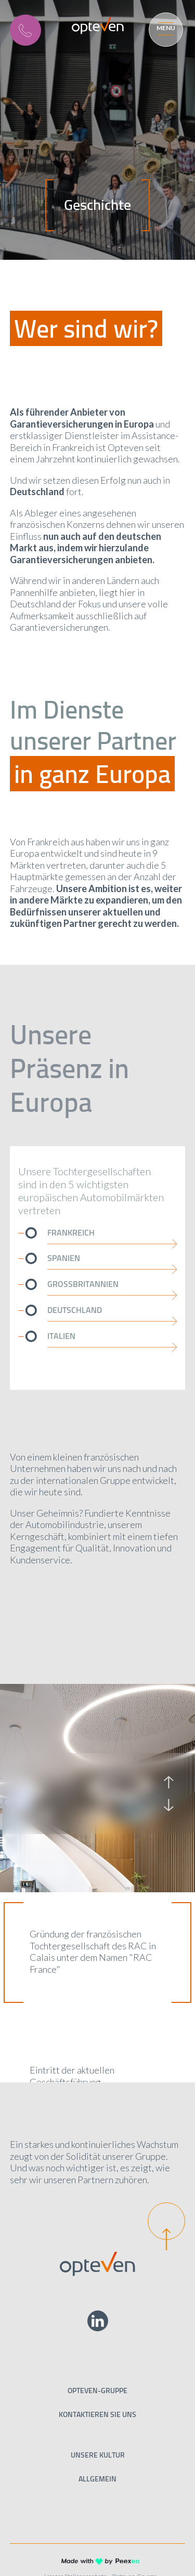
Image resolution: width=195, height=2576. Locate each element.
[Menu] (164, 28)
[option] (54, 1793)
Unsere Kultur (98, 2455)
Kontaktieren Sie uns (97, 2414)
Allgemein (97, 2479)
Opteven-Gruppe (97, 2390)
